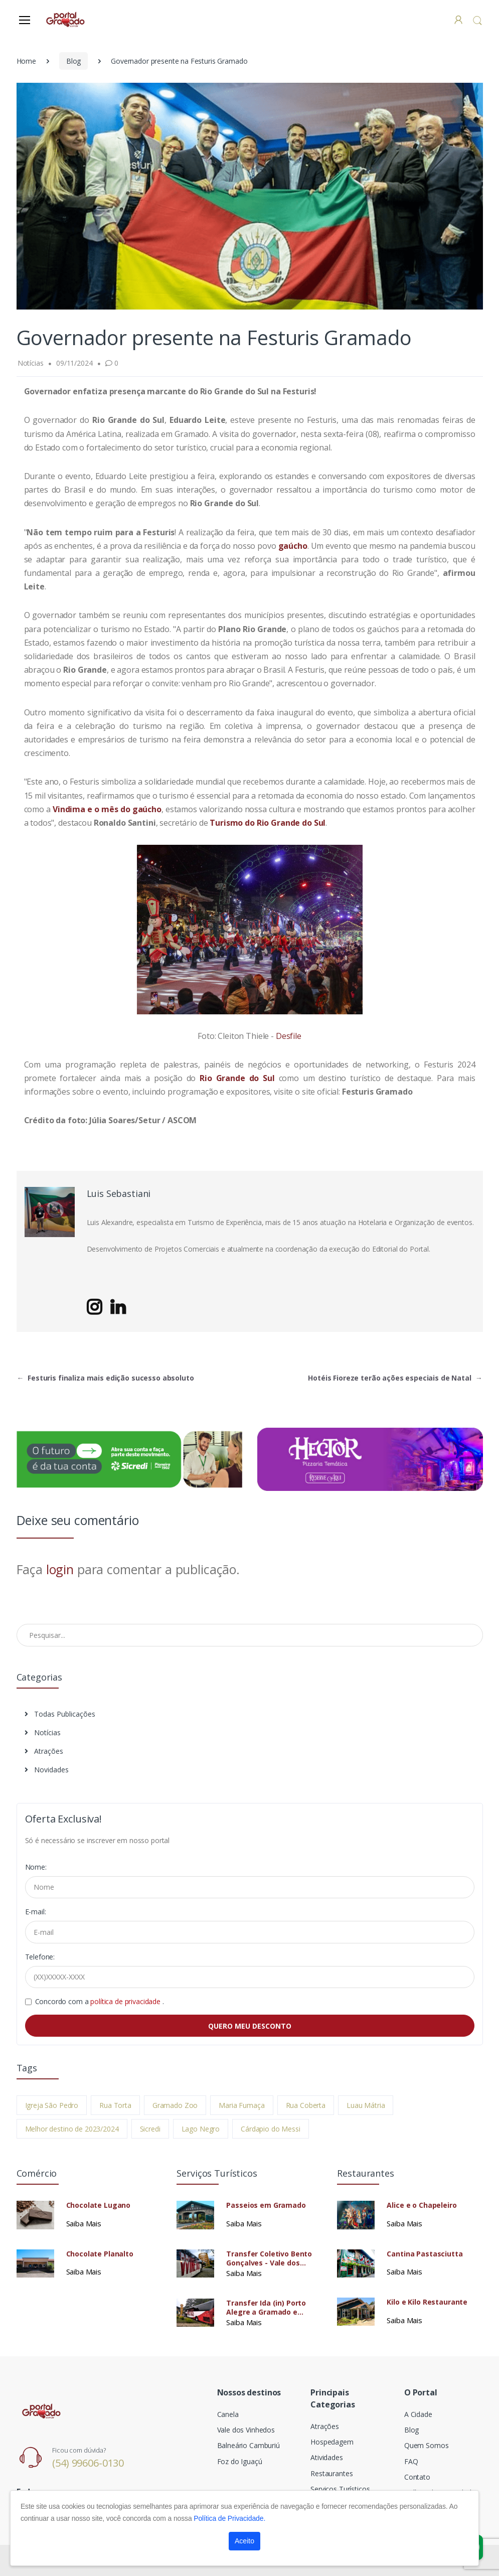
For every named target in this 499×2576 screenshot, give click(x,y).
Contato (417, 2477)
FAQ (411, 2461)
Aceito (244, 2541)
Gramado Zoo (175, 2105)
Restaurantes (331, 2473)
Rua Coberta (305, 2105)
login (60, 1569)
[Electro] (66, 19)
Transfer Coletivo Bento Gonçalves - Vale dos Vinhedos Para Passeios (269, 2258)
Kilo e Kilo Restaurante (427, 2302)
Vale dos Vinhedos (246, 2430)
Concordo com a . (99, 2001)
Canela (228, 2414)
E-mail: (35, 1911)
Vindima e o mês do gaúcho (107, 809)
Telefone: (40, 1956)
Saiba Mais (84, 2223)
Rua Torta (115, 2105)
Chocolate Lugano (98, 2205)
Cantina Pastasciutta (424, 2253)
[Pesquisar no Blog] (250, 1635)
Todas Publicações (60, 1714)
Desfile (288, 1035)
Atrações (44, 1751)
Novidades (47, 1769)
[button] (477, 20)
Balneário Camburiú (248, 2445)
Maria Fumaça (241, 2105)
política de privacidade (126, 2001)
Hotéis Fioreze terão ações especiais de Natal (395, 1378)
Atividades (326, 2457)
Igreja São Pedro (52, 2105)
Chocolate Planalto (99, 2253)
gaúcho (292, 545)
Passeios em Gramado (265, 2205)
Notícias (43, 1732)
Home (26, 61)
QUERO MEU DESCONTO (249, 2026)
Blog (73, 61)
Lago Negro (201, 2129)
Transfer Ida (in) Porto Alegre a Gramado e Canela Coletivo (266, 2308)
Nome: (36, 1867)
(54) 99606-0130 (88, 2463)
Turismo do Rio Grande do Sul (267, 822)
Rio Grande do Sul (237, 1078)
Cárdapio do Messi (270, 2129)
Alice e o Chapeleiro (421, 2205)
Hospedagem (332, 2442)
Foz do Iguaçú (239, 2461)
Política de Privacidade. (229, 2518)
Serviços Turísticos (340, 2489)
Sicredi (150, 2129)
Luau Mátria (366, 2105)
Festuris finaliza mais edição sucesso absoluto (105, 1378)
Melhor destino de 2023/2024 (72, 2129)
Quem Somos (426, 2445)
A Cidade (418, 2414)
